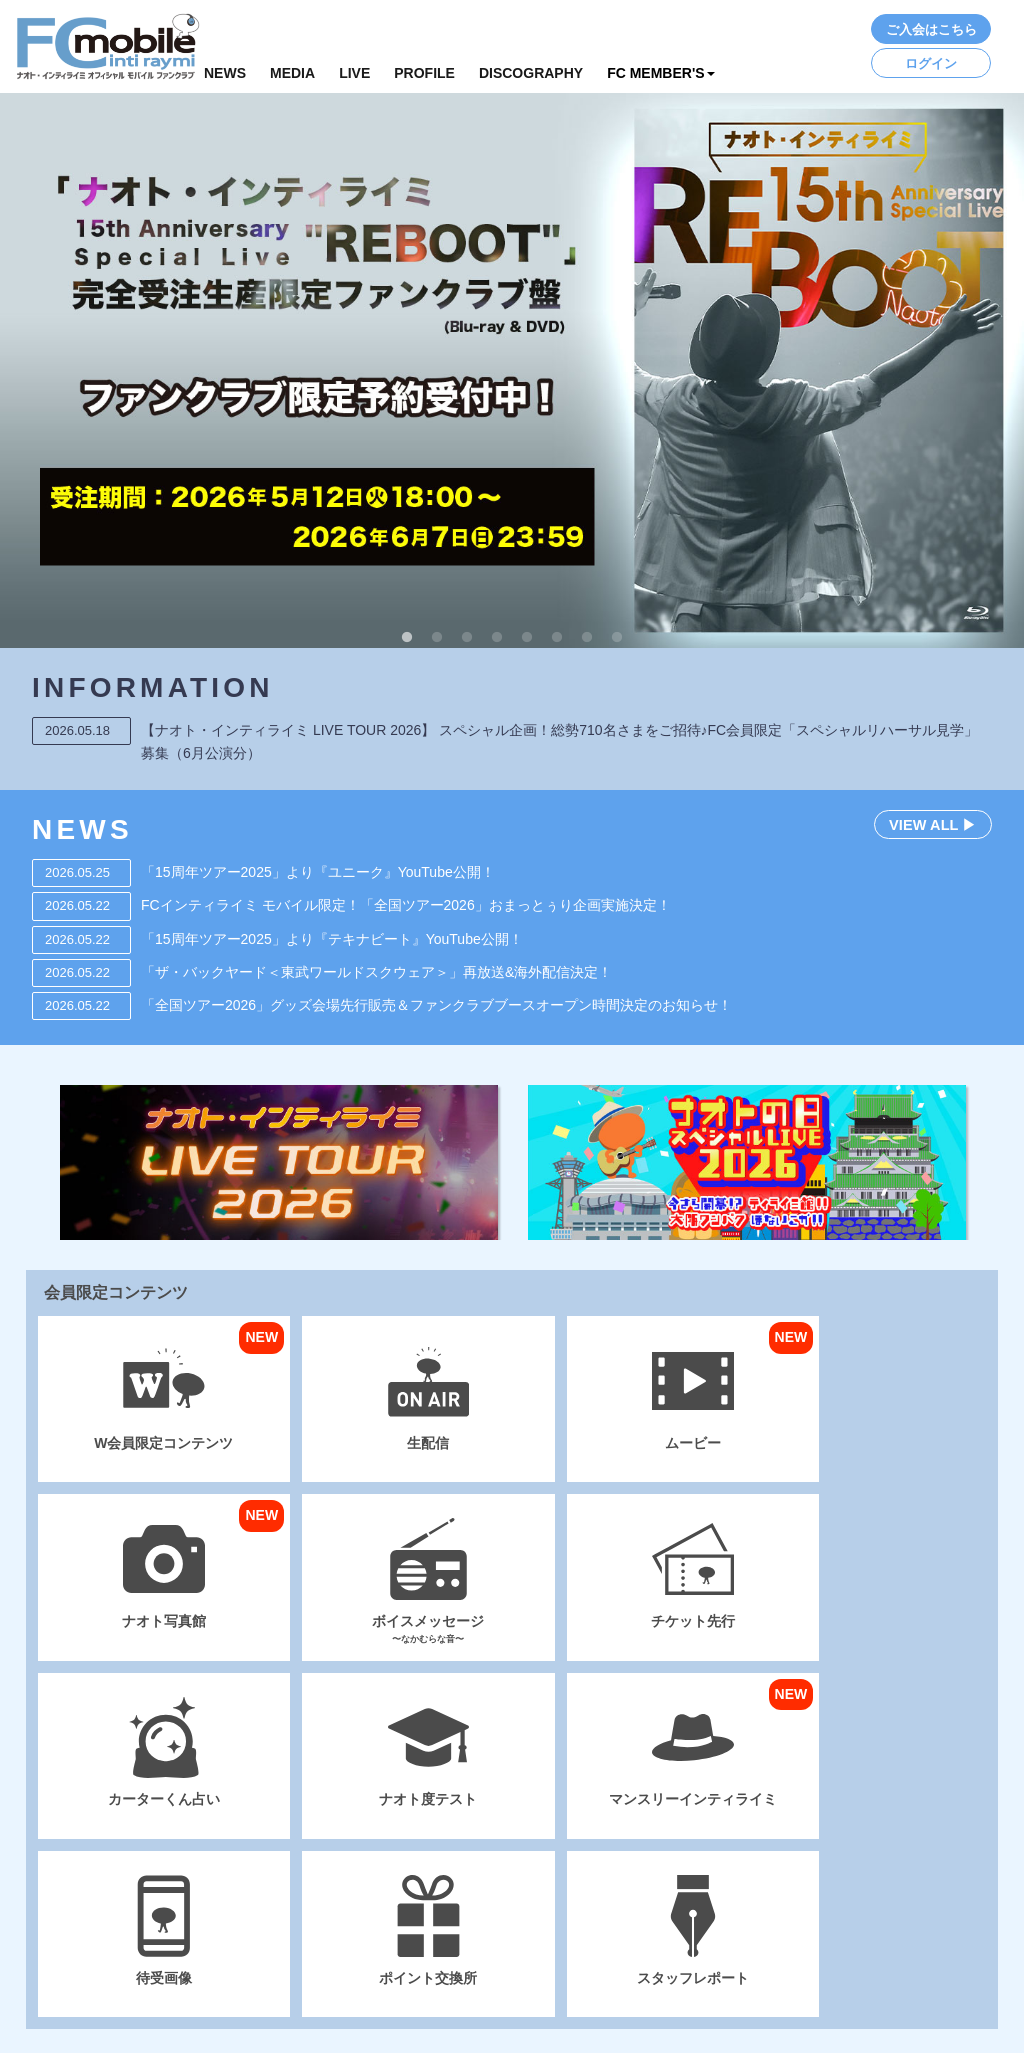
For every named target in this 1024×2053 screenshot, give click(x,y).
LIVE (354, 73)
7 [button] (587, 638)
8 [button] (617, 638)
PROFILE (424, 73)
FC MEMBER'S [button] (660, 73)
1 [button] (407, 638)
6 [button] (557, 638)
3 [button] (467, 638)
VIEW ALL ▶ (931, 825)
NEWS (225, 73)
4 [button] (497, 638)
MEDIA (292, 73)
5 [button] (527, 638)
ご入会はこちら (931, 29)
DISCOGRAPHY (531, 73)
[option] (512, 370)
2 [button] (437, 638)
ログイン (931, 63)
